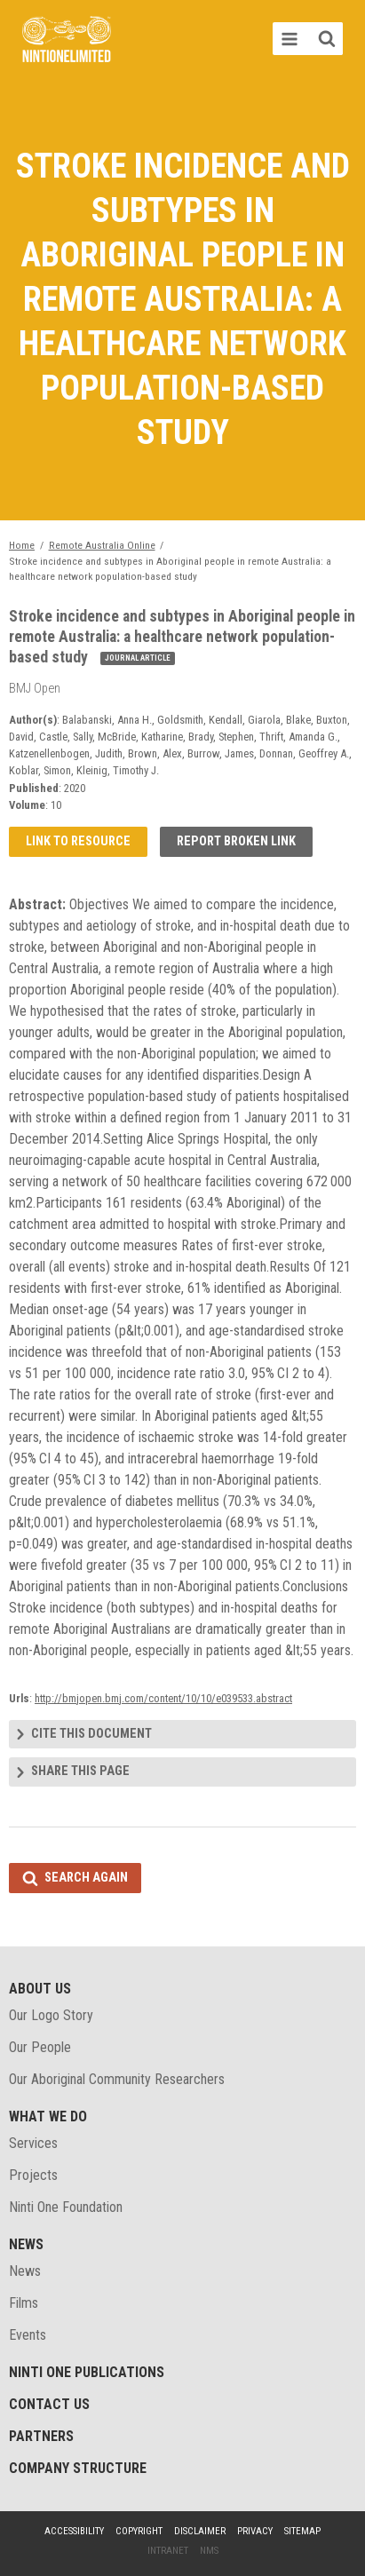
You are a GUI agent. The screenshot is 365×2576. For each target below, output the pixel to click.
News (26, 2244)
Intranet (167, 2550)
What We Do (48, 2116)
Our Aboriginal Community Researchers (117, 2079)
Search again (86, 1877)
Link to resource (78, 841)
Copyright (139, 2531)
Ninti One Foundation (66, 2207)
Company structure (78, 2468)
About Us (40, 1988)
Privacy (255, 2531)
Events (27, 2334)
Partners (41, 2436)
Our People (40, 2047)
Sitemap (302, 2531)
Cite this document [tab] (91, 1733)
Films (23, 2303)
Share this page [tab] (80, 1771)
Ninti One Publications (86, 2372)
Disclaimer (200, 2531)
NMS (209, 2550)
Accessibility (74, 2531)
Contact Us (49, 2404)
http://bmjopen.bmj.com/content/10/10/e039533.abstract (163, 1698)
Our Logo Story (51, 2015)
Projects (33, 2175)
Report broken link (236, 841)
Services (33, 2143)
